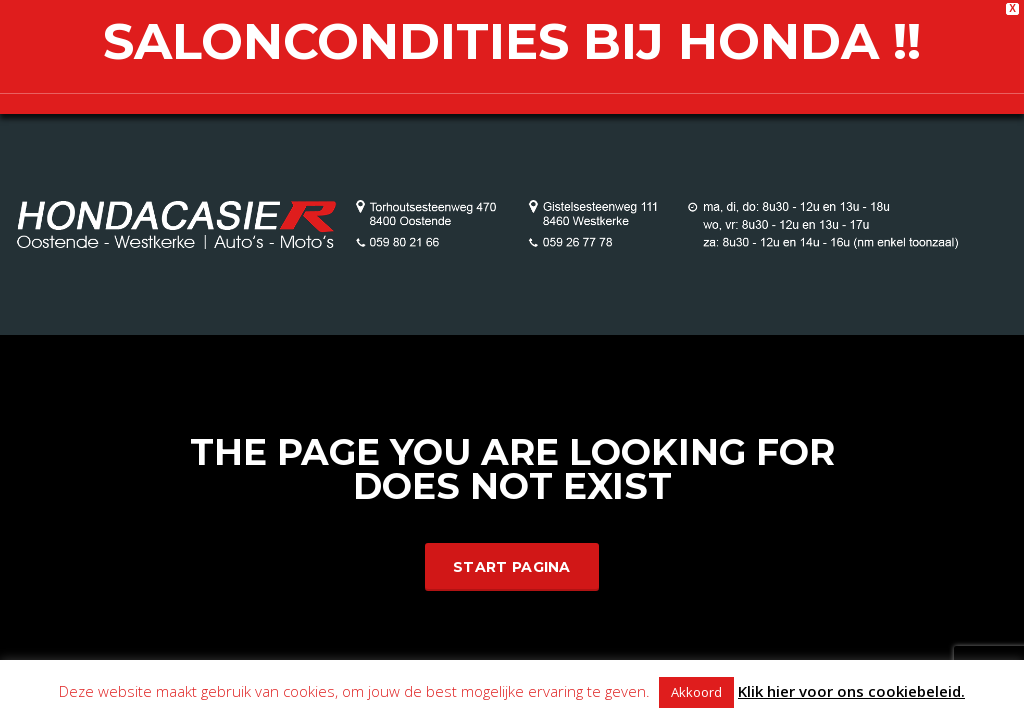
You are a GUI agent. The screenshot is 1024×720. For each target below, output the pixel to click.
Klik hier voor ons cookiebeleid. (851, 691)
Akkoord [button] (696, 692)
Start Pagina (512, 567)
